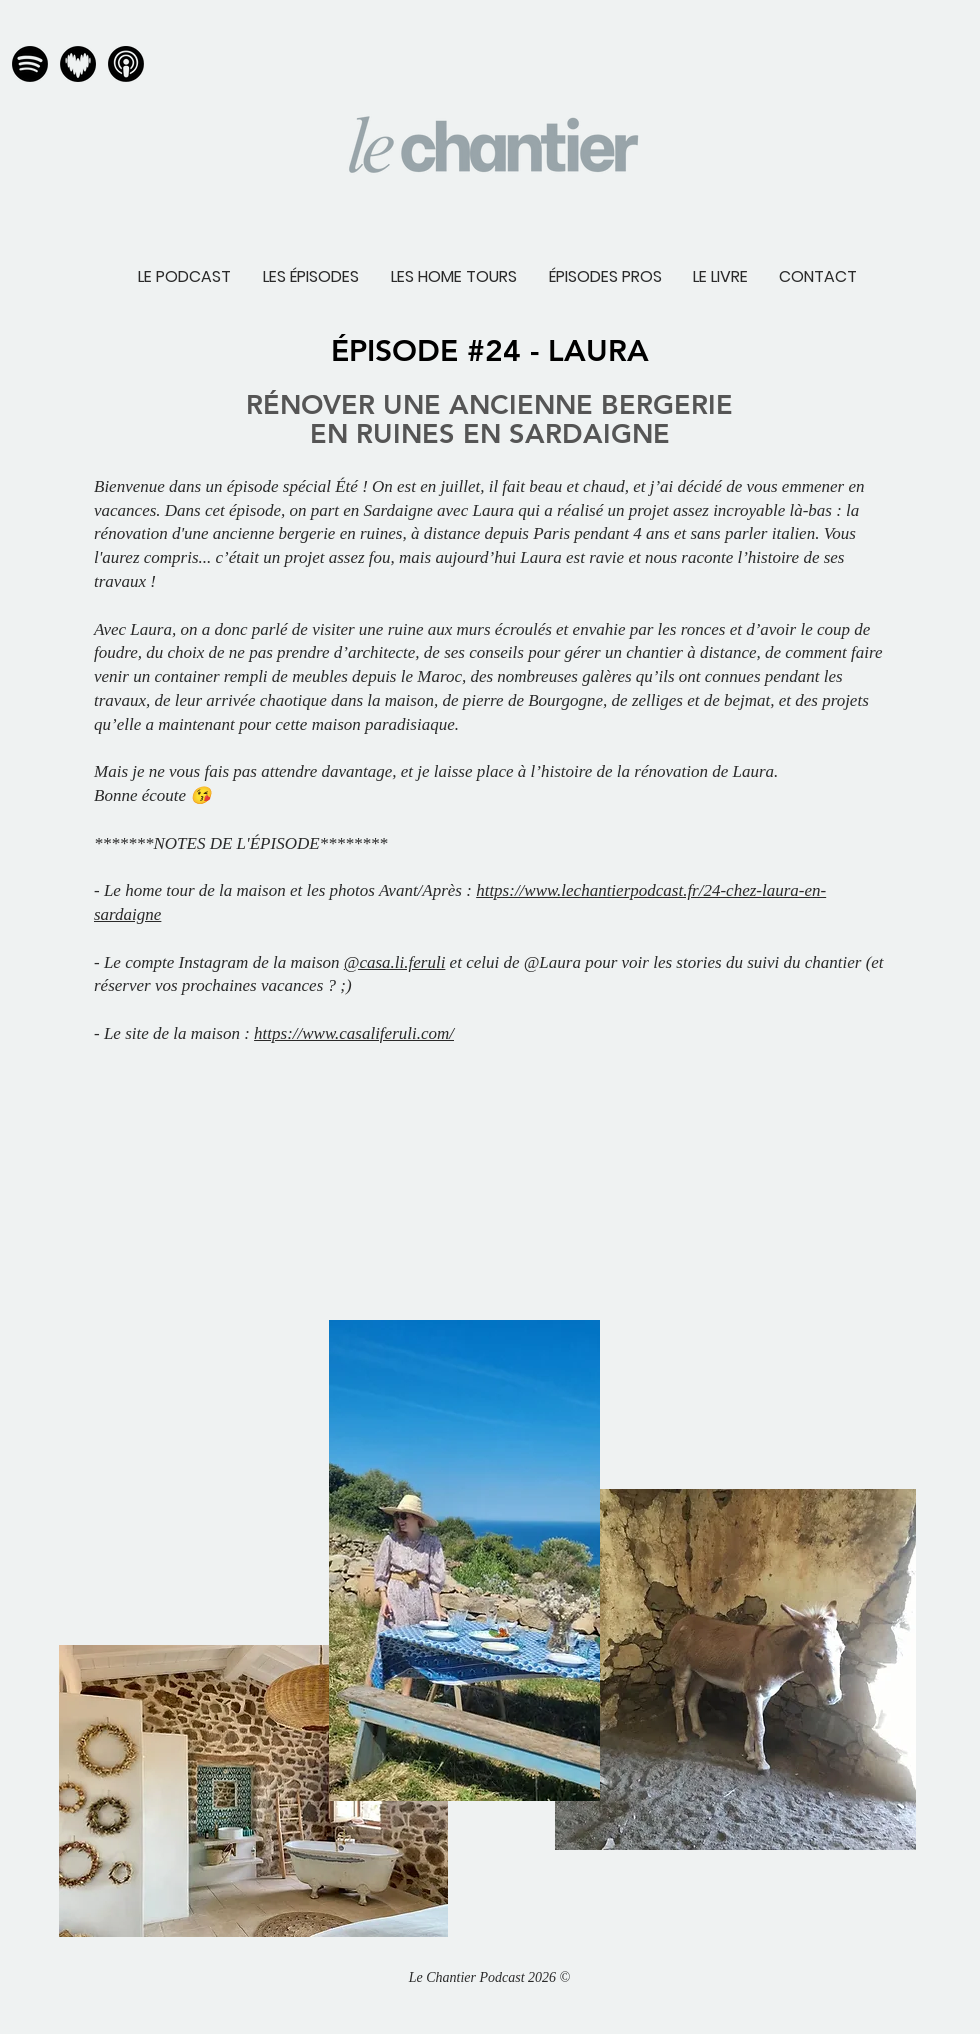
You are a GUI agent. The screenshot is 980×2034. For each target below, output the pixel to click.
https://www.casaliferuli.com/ (354, 1033)
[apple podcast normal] (126, 64)
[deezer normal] (78, 64)
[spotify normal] (30, 64)
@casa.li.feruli (395, 962)
